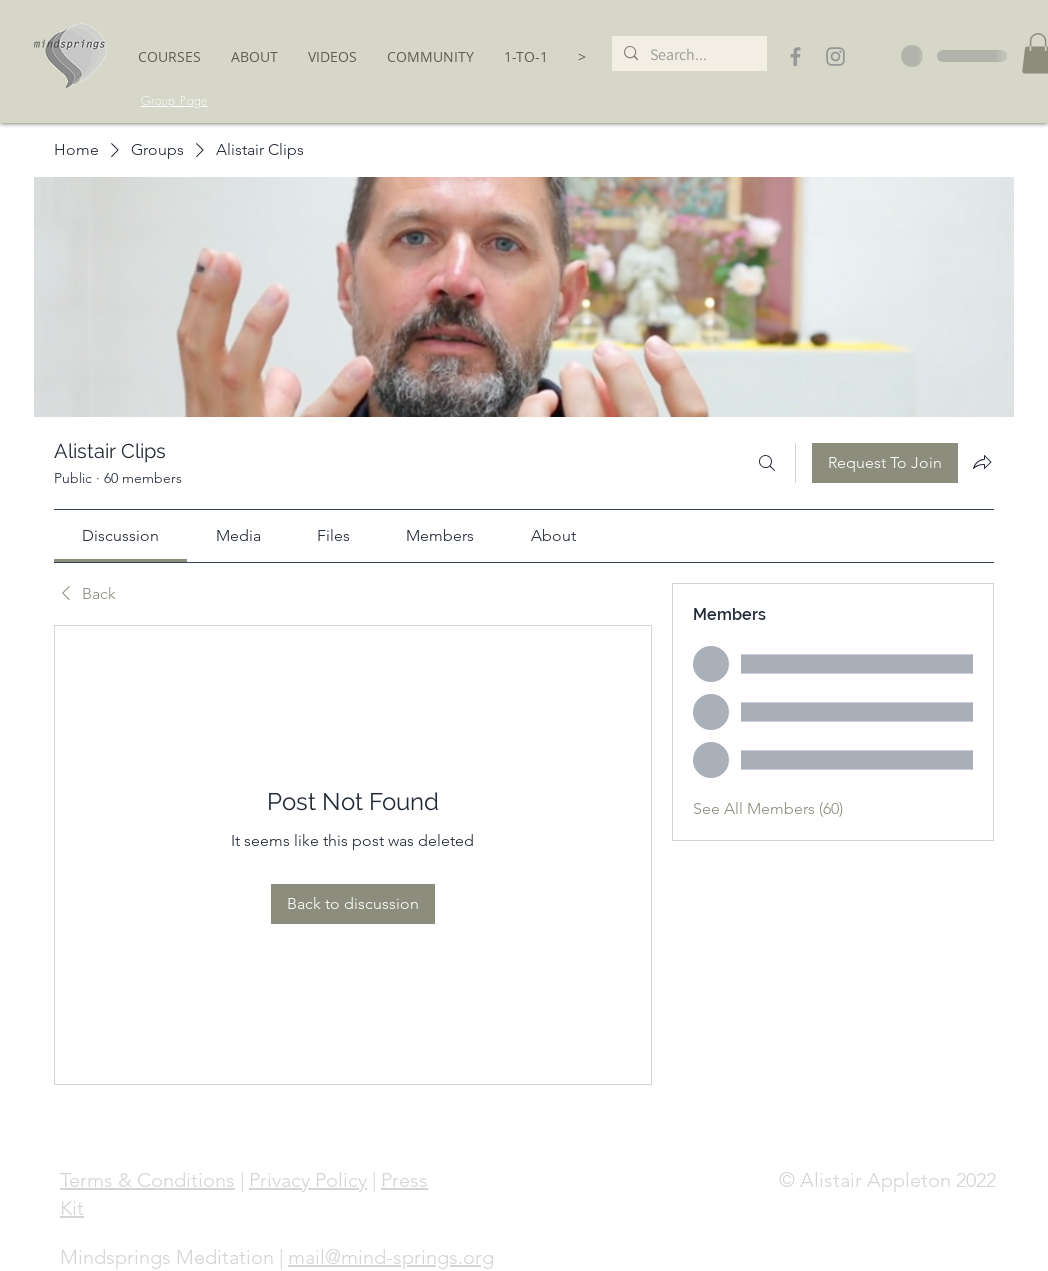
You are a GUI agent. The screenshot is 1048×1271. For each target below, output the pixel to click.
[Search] (767, 463)
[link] (120, 535)
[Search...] (687, 54)
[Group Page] (174, 101)
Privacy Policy (308, 1180)
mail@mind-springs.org (391, 1257)
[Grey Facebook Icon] (795, 56)
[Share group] (982, 462)
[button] (169, 56)
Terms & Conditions (147, 1180)
